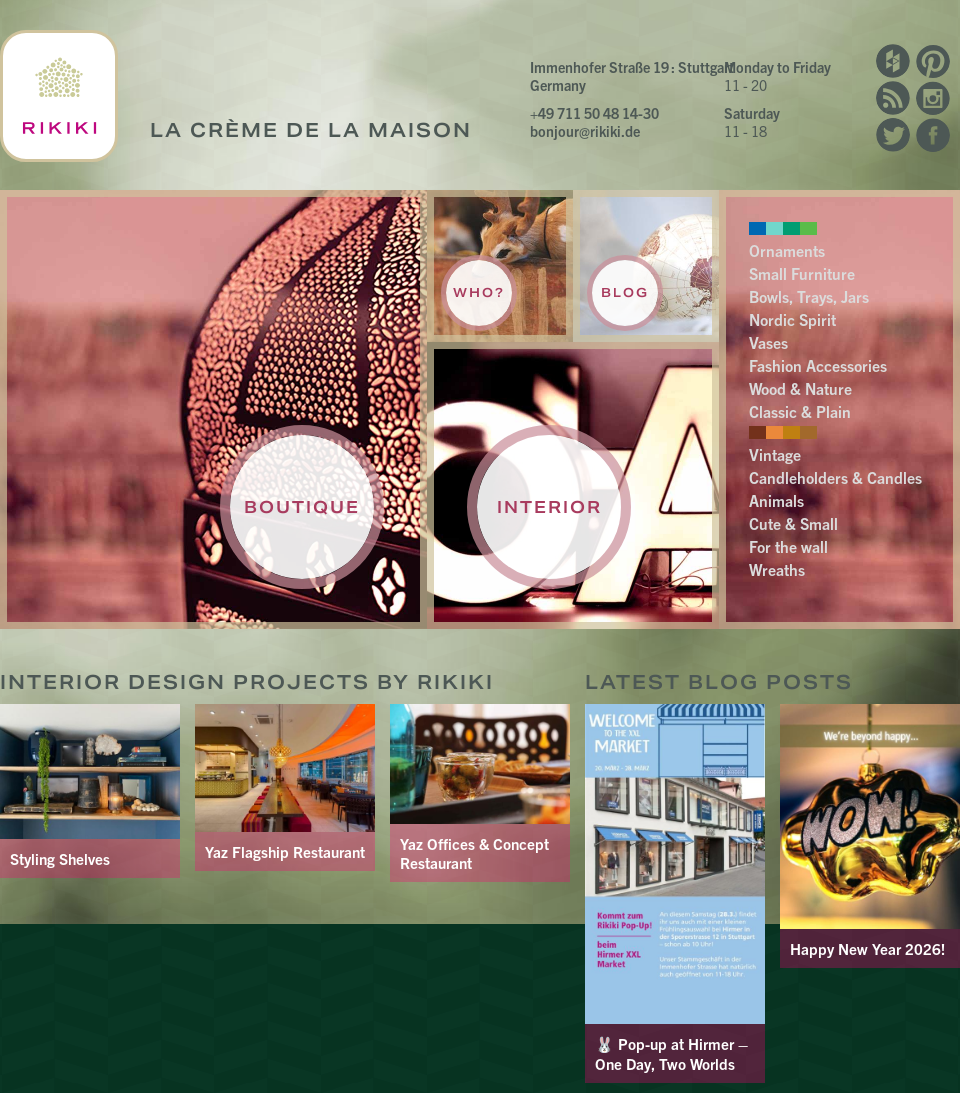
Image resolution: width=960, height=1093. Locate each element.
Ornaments (787, 250)
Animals (776, 500)
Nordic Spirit (792, 319)
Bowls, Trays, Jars (809, 296)
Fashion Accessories (818, 365)
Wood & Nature (800, 388)
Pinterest (933, 61)
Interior (549, 507)
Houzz (893, 61)
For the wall (788, 546)
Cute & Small (793, 523)
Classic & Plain (800, 411)
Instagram (933, 98)
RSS (893, 98)
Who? (479, 293)
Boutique (302, 507)
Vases (768, 342)
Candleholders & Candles (835, 477)
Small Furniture (802, 273)
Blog (625, 293)
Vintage (775, 454)
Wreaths (777, 569)
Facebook (933, 135)
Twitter (893, 135)
